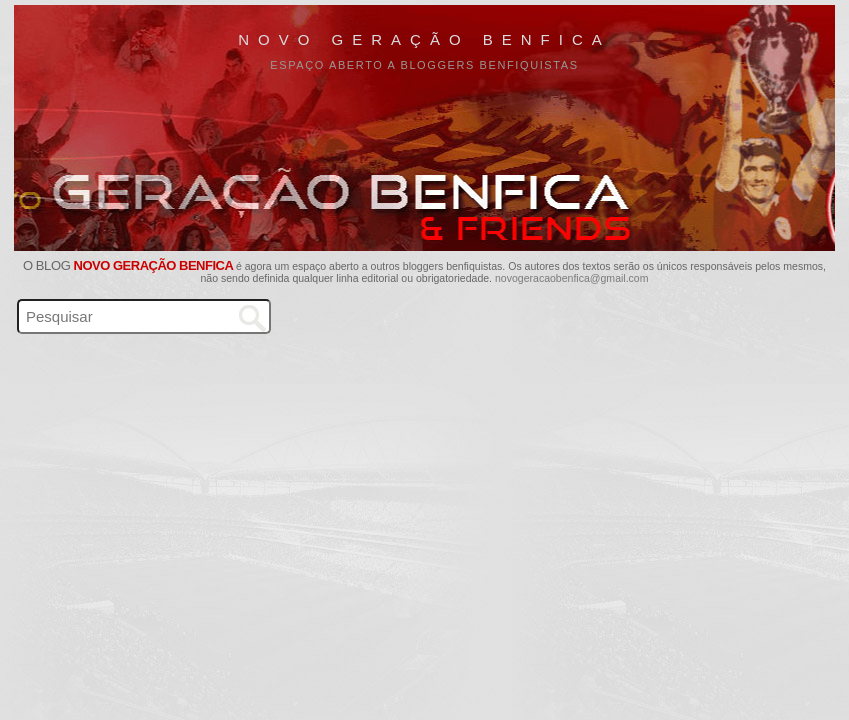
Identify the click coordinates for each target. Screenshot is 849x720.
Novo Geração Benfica (424, 39)
